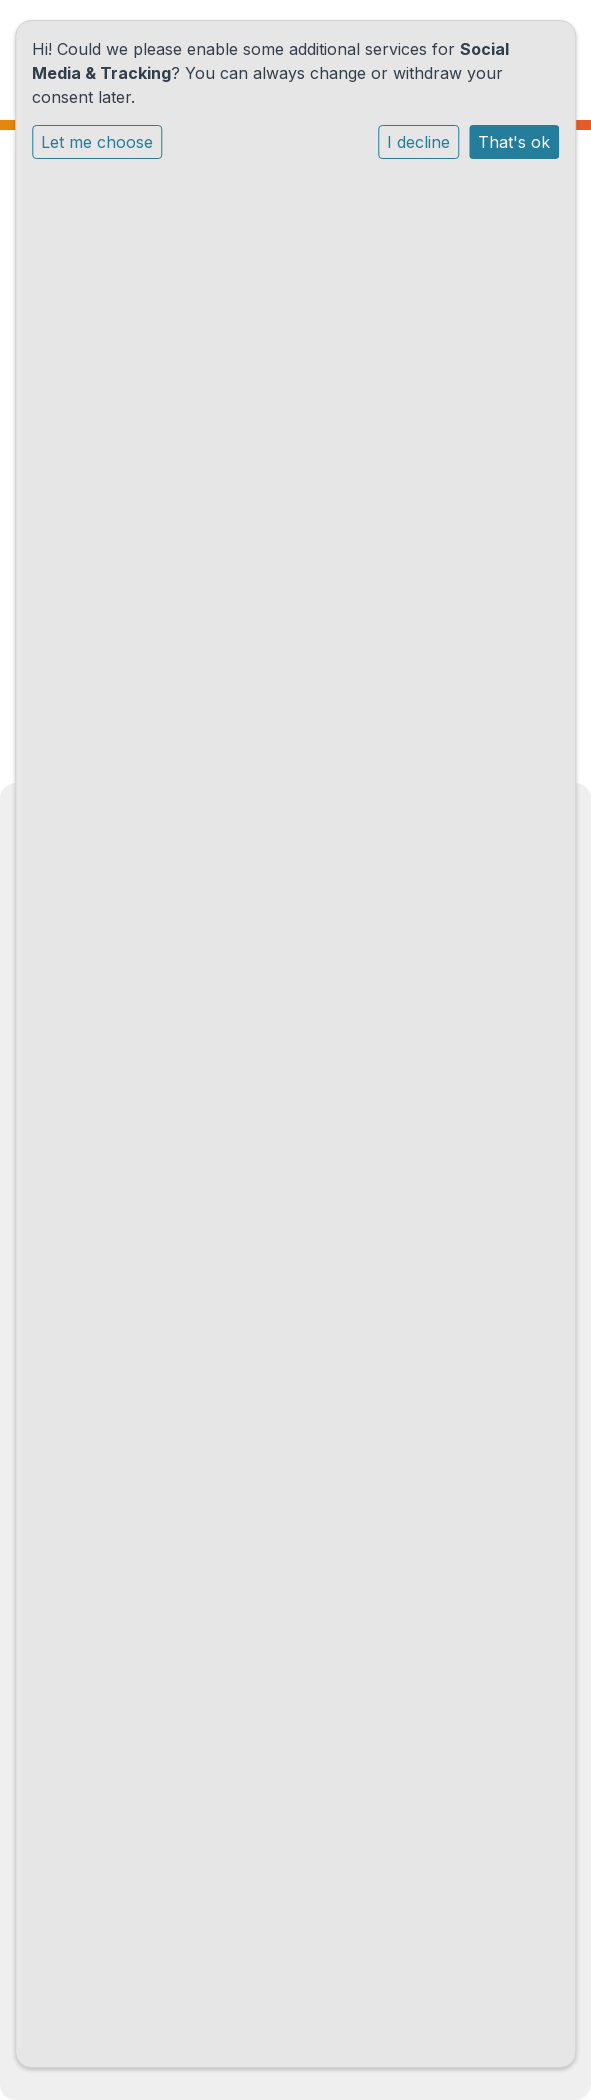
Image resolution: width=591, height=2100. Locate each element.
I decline (418, 142)
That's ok (514, 142)
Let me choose (97, 142)
